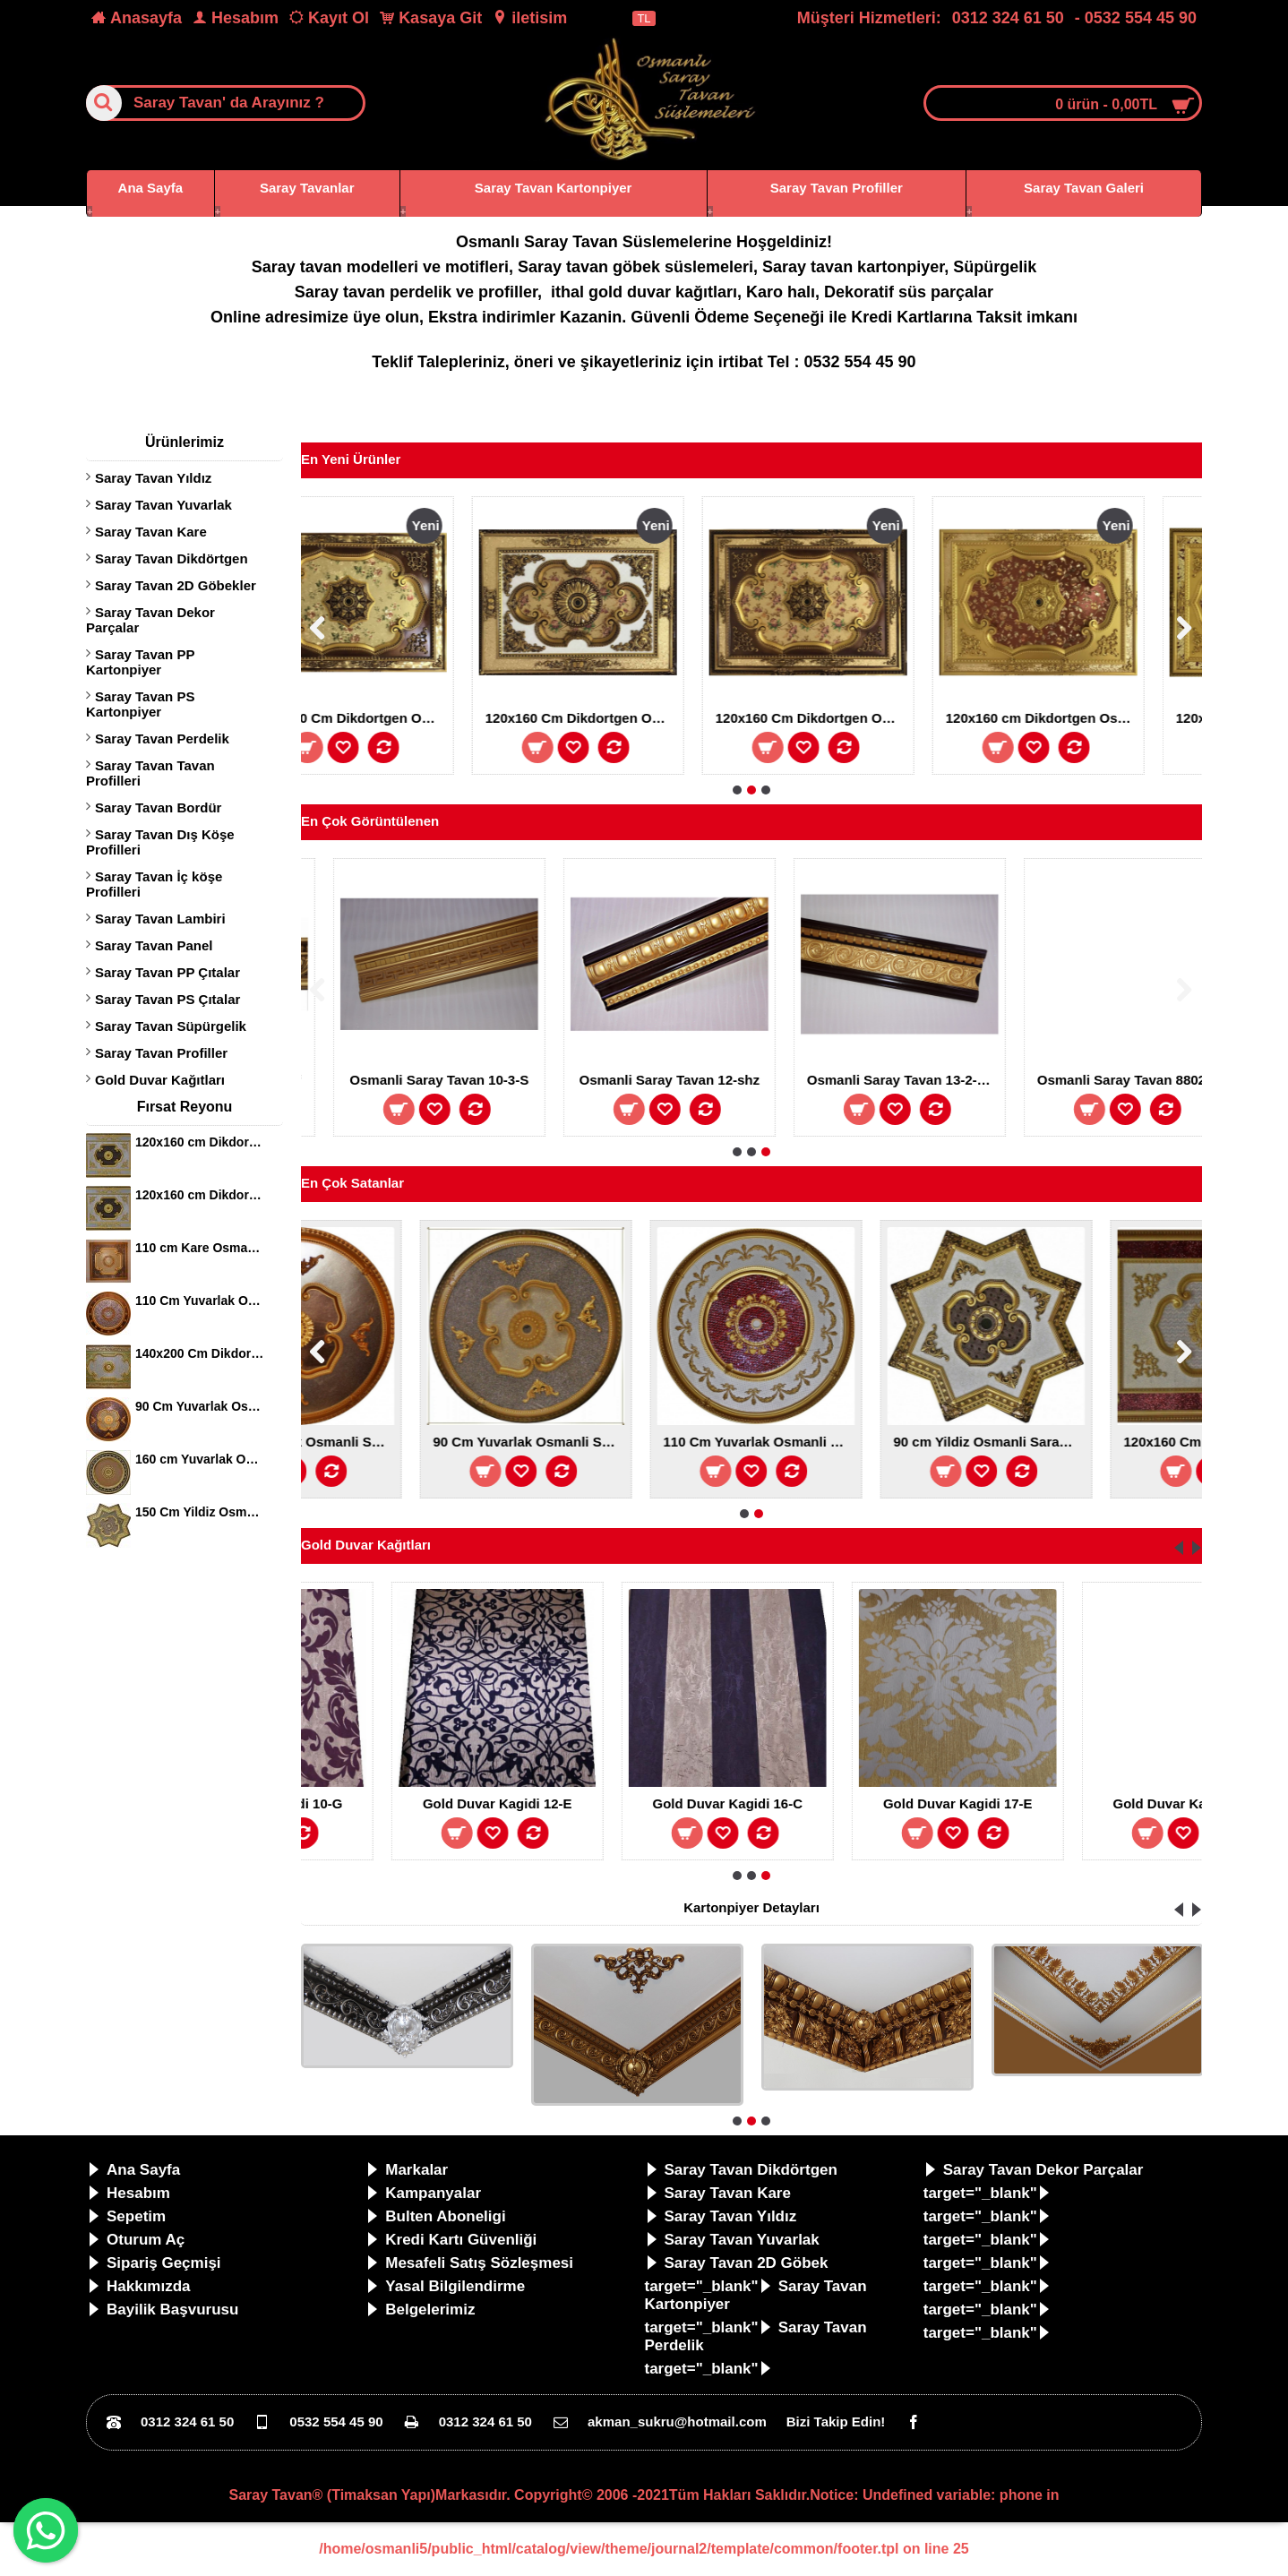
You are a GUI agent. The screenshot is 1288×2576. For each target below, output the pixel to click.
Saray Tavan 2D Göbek (737, 2262)
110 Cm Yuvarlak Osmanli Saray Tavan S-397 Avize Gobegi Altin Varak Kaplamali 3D (200, 1300)
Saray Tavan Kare (151, 531)
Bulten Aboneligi (435, 2216)
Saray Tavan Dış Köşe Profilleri (160, 842)
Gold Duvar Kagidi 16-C (948, 1803)
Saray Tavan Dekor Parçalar (150, 620)
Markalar (406, 2169)
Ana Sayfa (133, 2169)
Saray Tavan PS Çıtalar (167, 999)
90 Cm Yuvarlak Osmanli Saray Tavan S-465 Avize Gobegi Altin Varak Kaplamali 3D (200, 1406)
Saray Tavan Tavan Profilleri (150, 773)
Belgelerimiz (420, 2309)
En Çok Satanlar (352, 1182)
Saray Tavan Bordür (158, 807)
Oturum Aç (136, 2239)
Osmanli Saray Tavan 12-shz (932, 1079)
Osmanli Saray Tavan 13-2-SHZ (1165, 1079)
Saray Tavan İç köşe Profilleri (154, 884)
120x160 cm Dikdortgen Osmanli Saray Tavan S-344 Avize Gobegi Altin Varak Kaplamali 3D (200, 1142)
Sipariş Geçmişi (154, 2262)
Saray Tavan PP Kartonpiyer (140, 662)
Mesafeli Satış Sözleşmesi (469, 2262)
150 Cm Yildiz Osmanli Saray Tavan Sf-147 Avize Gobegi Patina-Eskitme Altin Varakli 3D (200, 1512)
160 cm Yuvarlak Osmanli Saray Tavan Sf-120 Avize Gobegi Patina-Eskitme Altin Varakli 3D (200, 1459)
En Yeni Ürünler (350, 459)
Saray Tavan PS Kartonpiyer (140, 704)
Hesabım (128, 2193)
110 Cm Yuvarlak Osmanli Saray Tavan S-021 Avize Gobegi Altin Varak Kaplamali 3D (1101, 1441)
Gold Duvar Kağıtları (160, 1079)
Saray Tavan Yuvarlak (163, 504)
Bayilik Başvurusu (162, 2309)
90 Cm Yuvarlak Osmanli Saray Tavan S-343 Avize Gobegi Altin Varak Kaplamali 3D (870, 1441)
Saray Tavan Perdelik (162, 738)
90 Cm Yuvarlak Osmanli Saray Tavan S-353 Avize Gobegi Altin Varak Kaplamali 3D (640, 1441)
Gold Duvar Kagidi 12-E (718, 1803)
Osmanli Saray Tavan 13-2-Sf (471, 1079)
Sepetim (126, 2216)
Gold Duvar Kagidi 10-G (488, 1803)
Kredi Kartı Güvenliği (451, 2239)
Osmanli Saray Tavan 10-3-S (702, 1079)
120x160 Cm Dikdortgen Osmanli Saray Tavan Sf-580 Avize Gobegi (613, 718)
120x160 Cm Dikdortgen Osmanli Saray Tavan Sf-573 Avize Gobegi (1074, 718)
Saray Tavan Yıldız (153, 477)
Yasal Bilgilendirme (445, 2286)
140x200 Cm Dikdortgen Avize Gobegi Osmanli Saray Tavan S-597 (383, 718)
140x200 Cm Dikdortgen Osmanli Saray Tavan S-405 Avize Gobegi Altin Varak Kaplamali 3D (200, 1353)
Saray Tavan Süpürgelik (170, 1026)
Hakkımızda (139, 2286)
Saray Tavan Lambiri (160, 918)
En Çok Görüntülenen (370, 821)
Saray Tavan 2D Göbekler (175, 585)
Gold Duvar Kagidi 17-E (1178, 1803)
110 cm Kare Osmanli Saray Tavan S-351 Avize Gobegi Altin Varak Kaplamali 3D (200, 1248)
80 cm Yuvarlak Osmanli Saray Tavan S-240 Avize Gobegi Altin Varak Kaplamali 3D (410, 1441)
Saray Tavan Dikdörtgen (171, 558)
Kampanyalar (423, 2193)
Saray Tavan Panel (153, 945)
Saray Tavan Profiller (161, 1052)
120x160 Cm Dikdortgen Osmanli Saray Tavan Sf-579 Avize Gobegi (844, 718)
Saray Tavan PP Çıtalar (167, 972)
